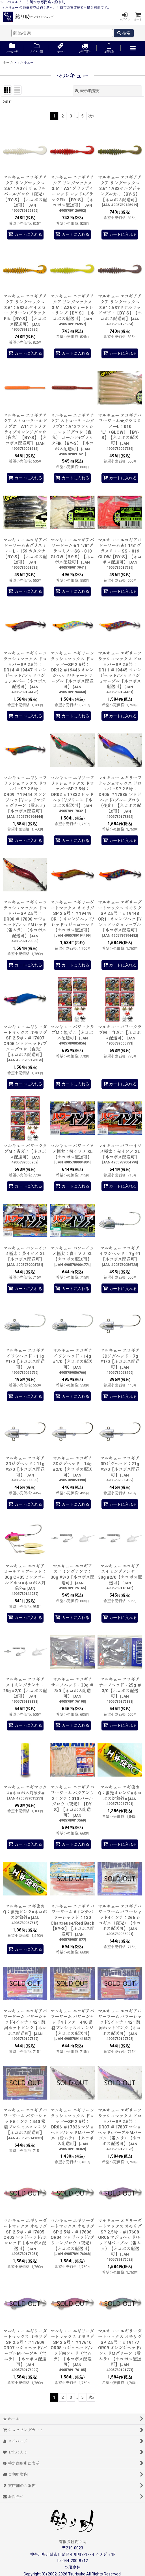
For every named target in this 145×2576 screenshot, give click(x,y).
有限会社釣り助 (72, 2541)
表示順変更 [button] (87, 91)
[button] (133, 48)
